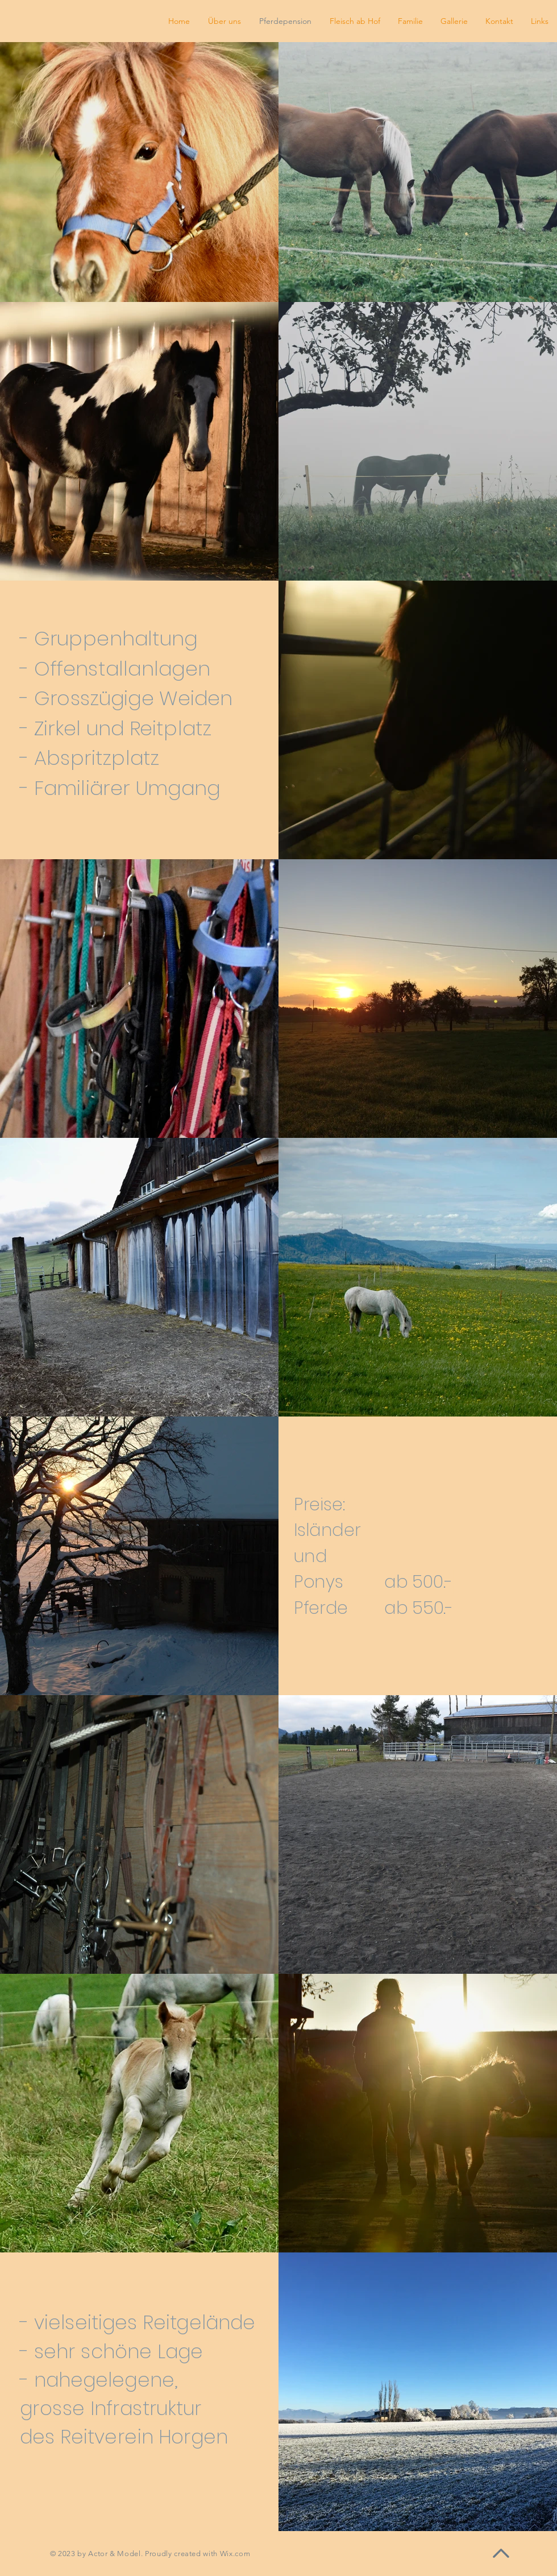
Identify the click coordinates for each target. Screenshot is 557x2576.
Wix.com (235, 2553)
